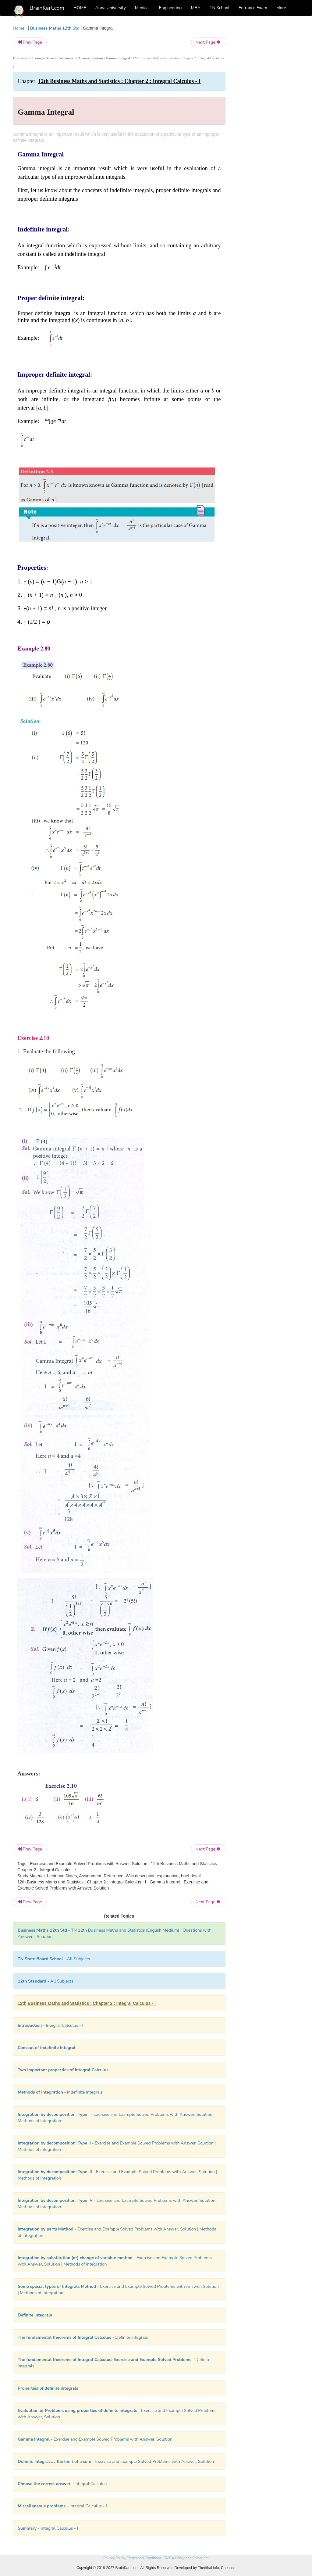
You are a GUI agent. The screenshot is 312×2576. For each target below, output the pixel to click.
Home (18, 28)
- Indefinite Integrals (60, 2092)
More (281, 8)
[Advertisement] (267, 116)
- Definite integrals (83, 2337)
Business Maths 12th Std (55, 28)
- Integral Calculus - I (50, 2025)
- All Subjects (54, 1959)
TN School (219, 8)
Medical (142, 8)
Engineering (170, 8)
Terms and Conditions (144, 2558)
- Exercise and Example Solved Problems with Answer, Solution (95, 2439)
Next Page (208, 42)
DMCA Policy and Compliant (186, 2558)
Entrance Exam (253, 8)
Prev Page (29, 42)
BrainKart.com (47, 8)
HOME (79, 8)
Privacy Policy (114, 2558)
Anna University (110, 8)
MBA (195, 8)
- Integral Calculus (62, 2484)
